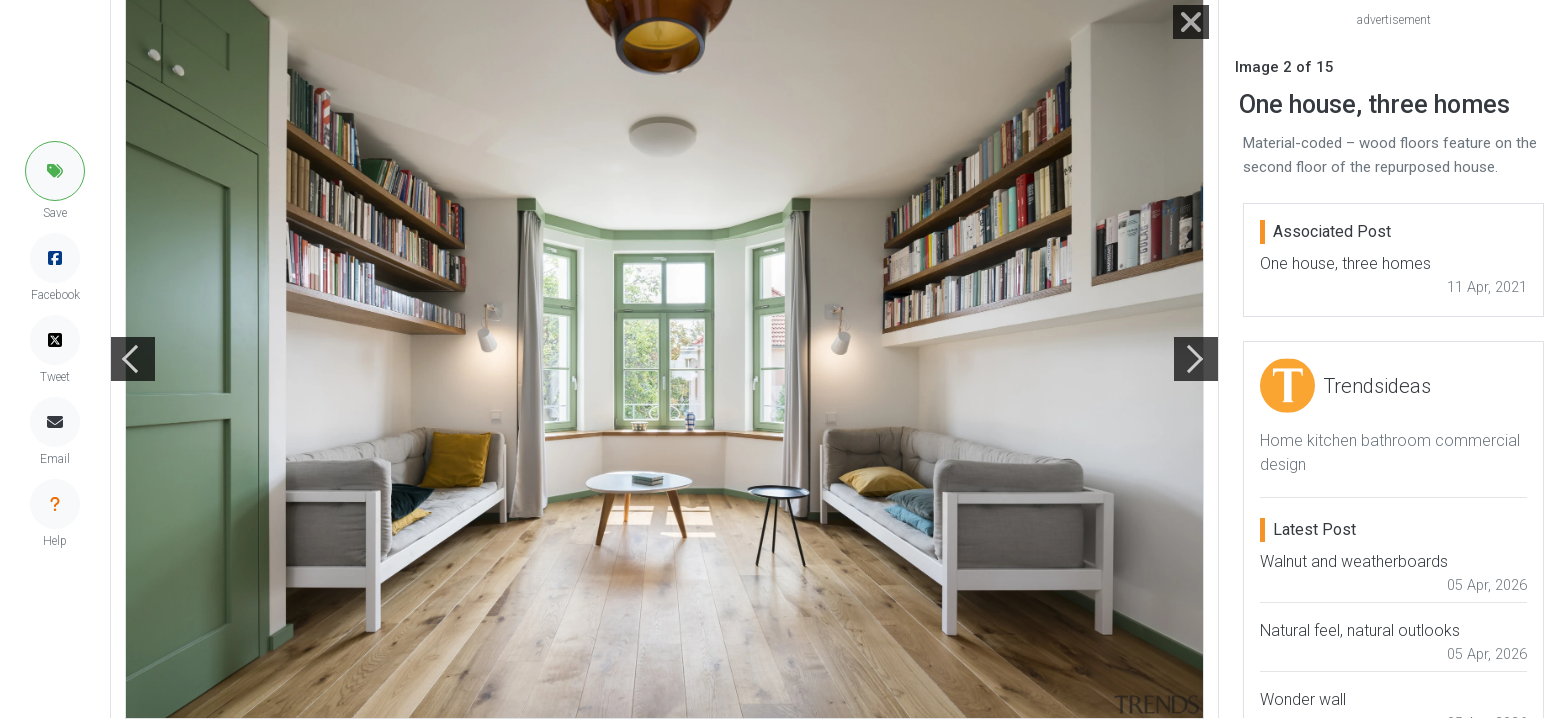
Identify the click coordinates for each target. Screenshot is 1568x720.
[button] (55, 171)
